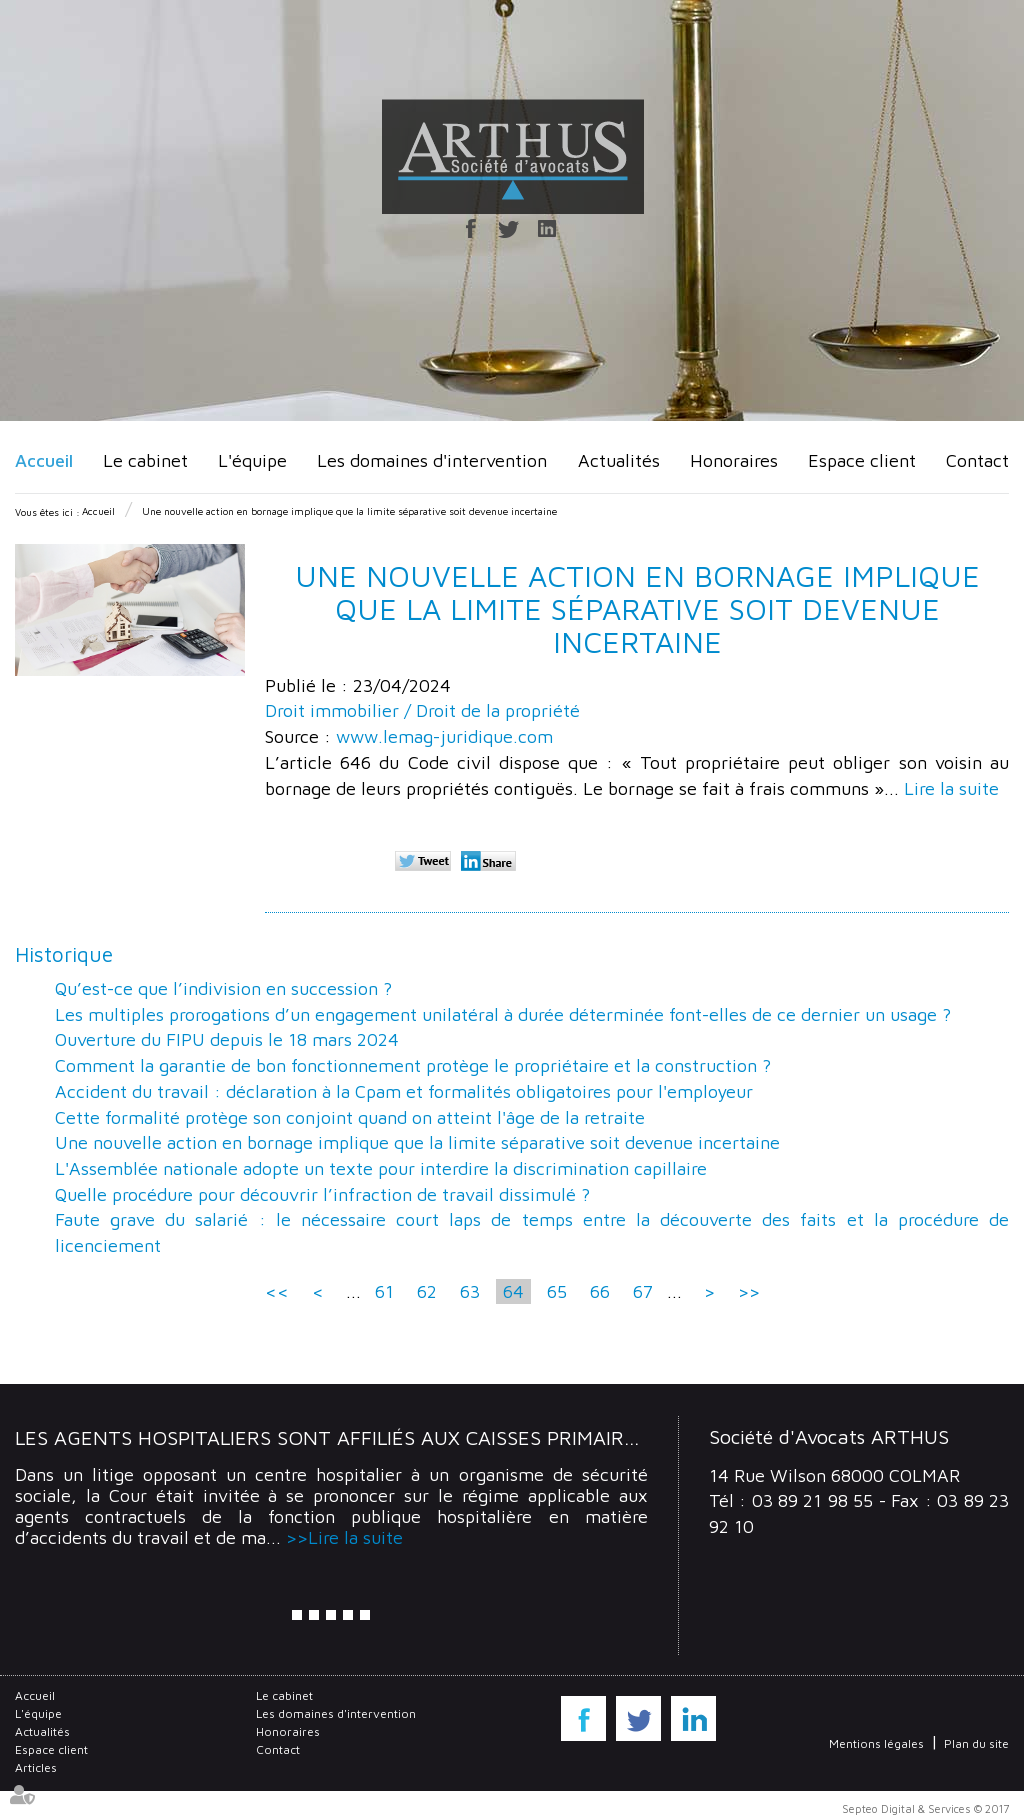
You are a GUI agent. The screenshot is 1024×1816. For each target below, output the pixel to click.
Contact (977, 460)
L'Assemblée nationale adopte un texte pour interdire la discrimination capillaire (381, 1168)
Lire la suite (951, 788)
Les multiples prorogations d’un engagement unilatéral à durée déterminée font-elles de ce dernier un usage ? (503, 1014)
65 (557, 1291)
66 (600, 1291)
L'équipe (252, 460)
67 (643, 1291)
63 (470, 1291)
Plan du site (976, 1743)
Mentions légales (876, 1743)
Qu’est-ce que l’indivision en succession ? (223, 988)
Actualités (619, 460)
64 (513, 1291)
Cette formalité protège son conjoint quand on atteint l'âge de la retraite (350, 1117)
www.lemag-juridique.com (444, 736)
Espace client (862, 460)
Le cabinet (145, 460)
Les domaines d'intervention (432, 460)
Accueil (44, 460)
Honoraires (734, 460)
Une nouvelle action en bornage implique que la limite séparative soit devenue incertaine (349, 511)
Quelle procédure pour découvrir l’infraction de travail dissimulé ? (322, 1194)
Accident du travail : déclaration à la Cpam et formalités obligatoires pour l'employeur (404, 1091)
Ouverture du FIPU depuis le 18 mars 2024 (227, 1039)
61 (384, 1291)
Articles (36, 1767)
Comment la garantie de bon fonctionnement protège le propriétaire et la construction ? (413, 1065)
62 (427, 1291)
